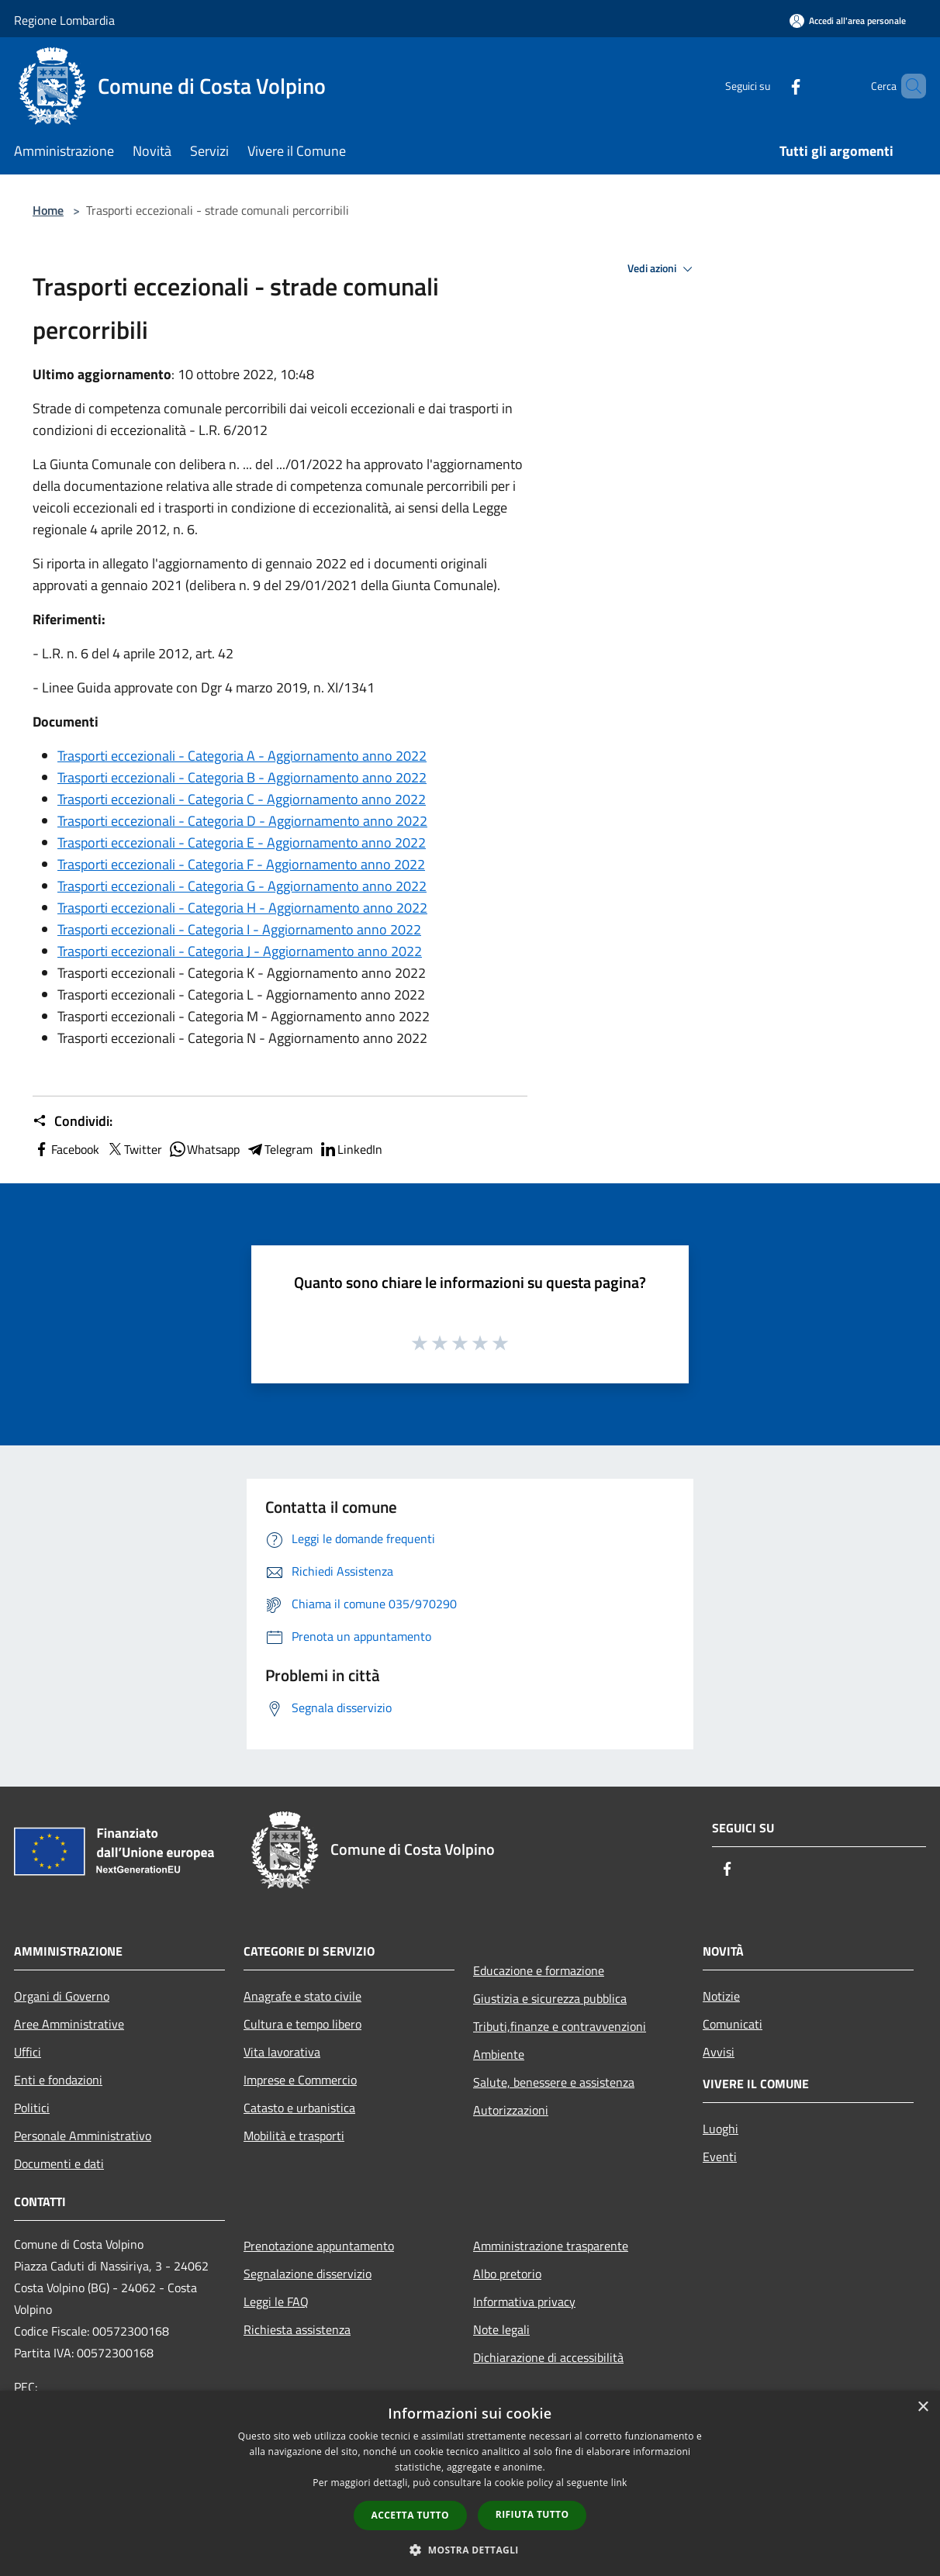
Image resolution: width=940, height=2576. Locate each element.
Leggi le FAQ (276, 2301)
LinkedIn (350, 1149)
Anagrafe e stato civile (302, 1996)
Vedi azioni (662, 269)
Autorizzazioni (510, 2110)
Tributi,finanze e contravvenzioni (559, 2026)
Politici (32, 2107)
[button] (470, 2549)
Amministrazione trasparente (550, 2245)
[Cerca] (907, 86)
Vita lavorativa (282, 2051)
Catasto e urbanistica (299, 2107)
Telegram (279, 1149)
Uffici (27, 2051)
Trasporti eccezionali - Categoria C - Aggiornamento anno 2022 (241, 799)
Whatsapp (204, 1149)
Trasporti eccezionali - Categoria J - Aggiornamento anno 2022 (239, 951)
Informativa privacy (524, 2301)
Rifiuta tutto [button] (532, 2514)
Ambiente (498, 2054)
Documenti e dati (59, 2163)
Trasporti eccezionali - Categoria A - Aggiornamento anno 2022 (242, 755)
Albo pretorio (507, 2273)
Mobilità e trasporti (294, 2135)
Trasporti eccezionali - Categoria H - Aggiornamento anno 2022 (242, 907)
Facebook (66, 1149)
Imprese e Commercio (300, 2079)
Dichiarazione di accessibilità (548, 2357)
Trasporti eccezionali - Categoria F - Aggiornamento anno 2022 (241, 864)
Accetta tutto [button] (410, 2515)
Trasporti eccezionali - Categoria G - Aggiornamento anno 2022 (242, 885)
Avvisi (718, 2051)
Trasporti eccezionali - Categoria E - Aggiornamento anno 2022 (241, 842)
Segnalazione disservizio (308, 2273)
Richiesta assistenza (297, 2329)
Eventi (720, 2156)
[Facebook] (769, 85)
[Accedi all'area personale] (847, 20)
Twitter (133, 1149)
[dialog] (470, 2483)
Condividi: (72, 1121)
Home (48, 210)
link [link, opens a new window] (619, 2482)
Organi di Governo (61, 1996)
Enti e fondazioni (58, 2079)
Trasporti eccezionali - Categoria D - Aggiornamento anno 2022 (242, 820)
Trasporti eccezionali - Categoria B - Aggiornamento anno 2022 (242, 777)
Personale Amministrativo (82, 2135)
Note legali (501, 2329)
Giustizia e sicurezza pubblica (550, 1998)
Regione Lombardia (64, 20)
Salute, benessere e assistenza (553, 2082)
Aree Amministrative (69, 2024)
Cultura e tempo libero (302, 2024)
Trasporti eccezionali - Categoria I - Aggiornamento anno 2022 (239, 929)
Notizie (721, 1996)
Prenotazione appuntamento (319, 2245)
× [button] (922, 2407)
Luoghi (720, 2128)
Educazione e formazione (538, 1970)
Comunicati (732, 2024)
